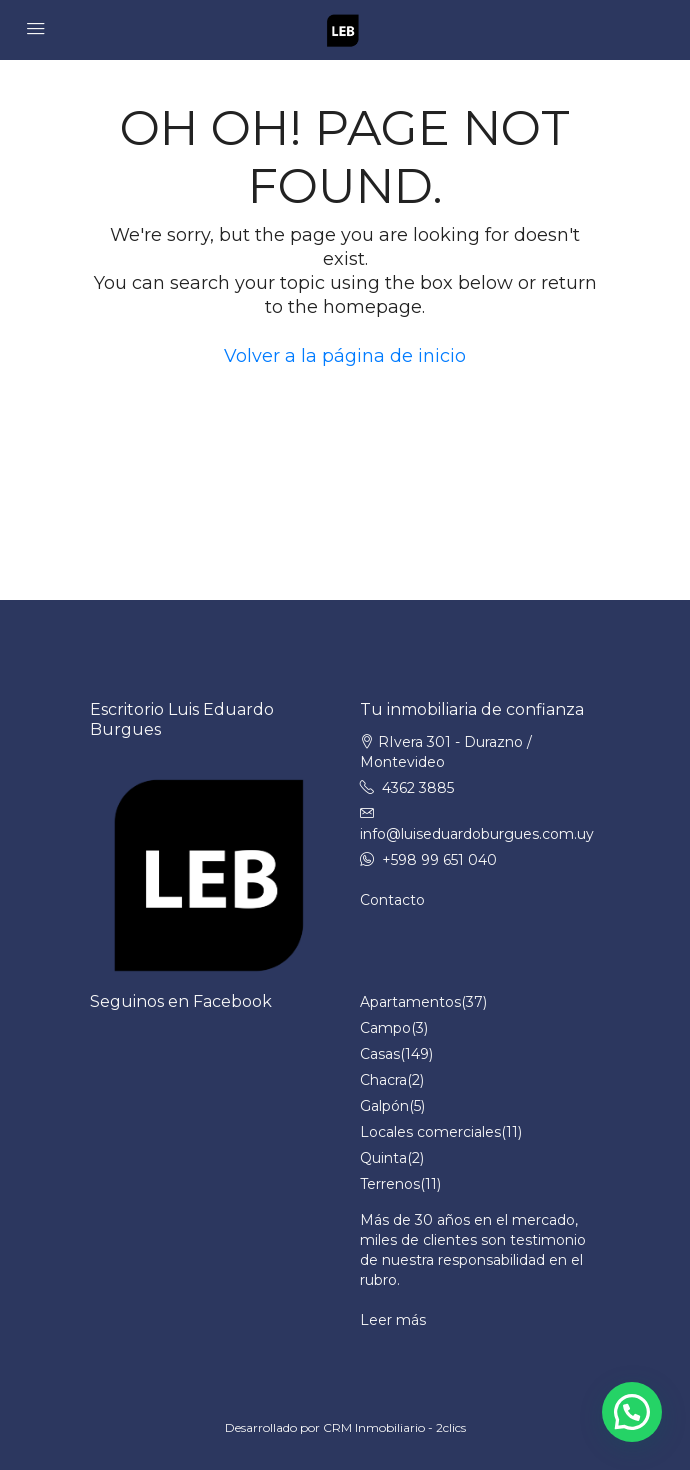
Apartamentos (410, 1002)
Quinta (383, 1158)
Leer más (393, 1320)
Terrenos (390, 1184)
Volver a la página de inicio (345, 356)
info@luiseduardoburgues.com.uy (477, 834)
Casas (380, 1054)
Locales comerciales (430, 1132)
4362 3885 (418, 788)
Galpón (384, 1106)
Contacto (392, 900)
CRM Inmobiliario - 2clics (394, 1427)
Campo (385, 1028)
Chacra (383, 1080)
